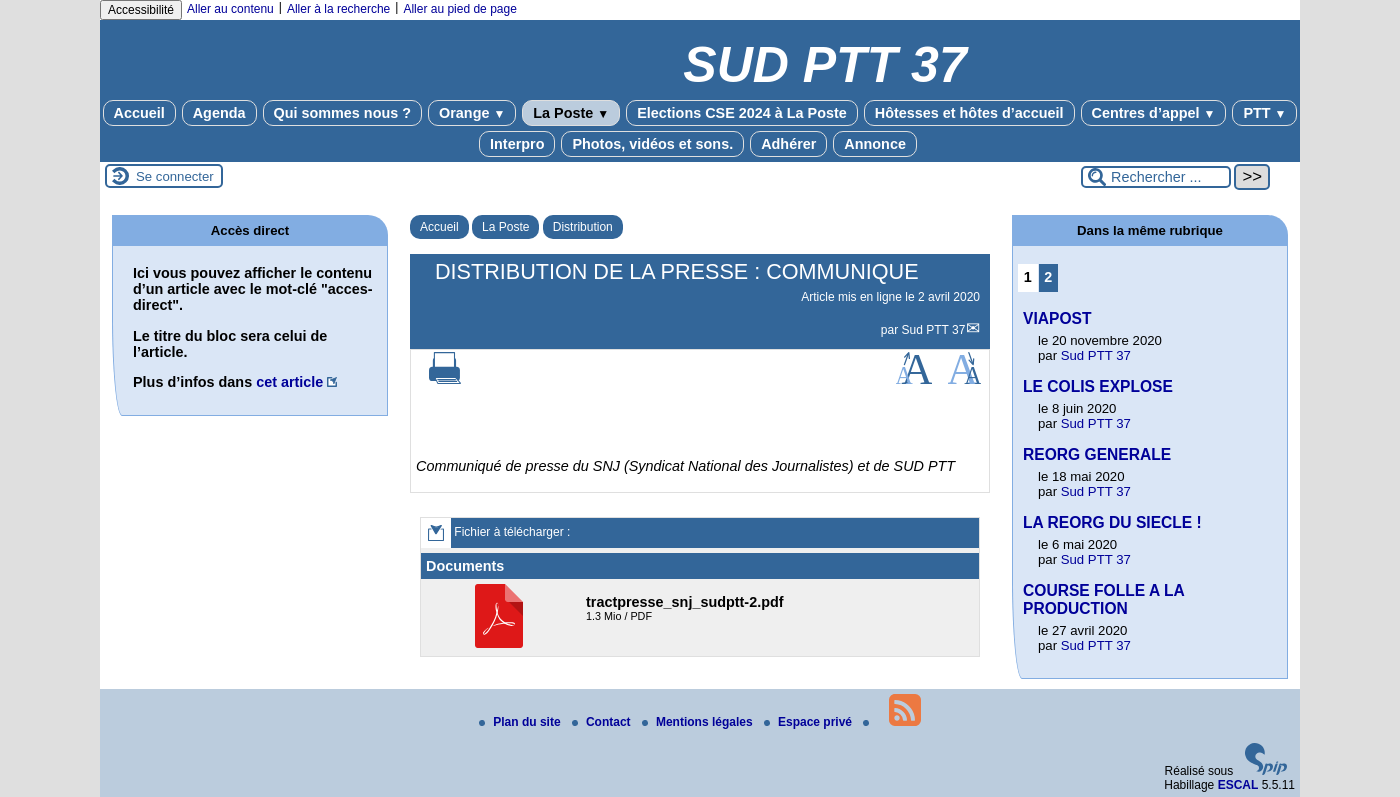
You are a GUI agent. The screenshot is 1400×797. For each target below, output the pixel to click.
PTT (1264, 113)
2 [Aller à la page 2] (1048, 277)
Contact (603, 722)
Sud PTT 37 (934, 330)
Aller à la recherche (338, 9)
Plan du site (521, 722)
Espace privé (809, 722)
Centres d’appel (1154, 113)
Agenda (219, 113)
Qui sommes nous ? (343, 113)
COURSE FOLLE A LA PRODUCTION (1103, 599)
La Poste (571, 113)
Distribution (583, 227)
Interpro (517, 144)
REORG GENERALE (1097, 454)
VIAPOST (1057, 318)
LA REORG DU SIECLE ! (1112, 522)
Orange (472, 113)
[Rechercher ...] (1156, 177)
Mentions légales (699, 722)
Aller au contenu (230, 9)
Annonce (875, 144)
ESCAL (1238, 785)
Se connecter (175, 176)
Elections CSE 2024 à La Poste (742, 113)
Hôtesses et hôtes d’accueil (969, 113)
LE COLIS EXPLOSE (1098, 386)
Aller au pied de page (459, 9)
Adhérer (788, 144)
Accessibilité (141, 10)
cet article (289, 382)
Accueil (139, 113)
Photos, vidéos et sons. (652, 144)
